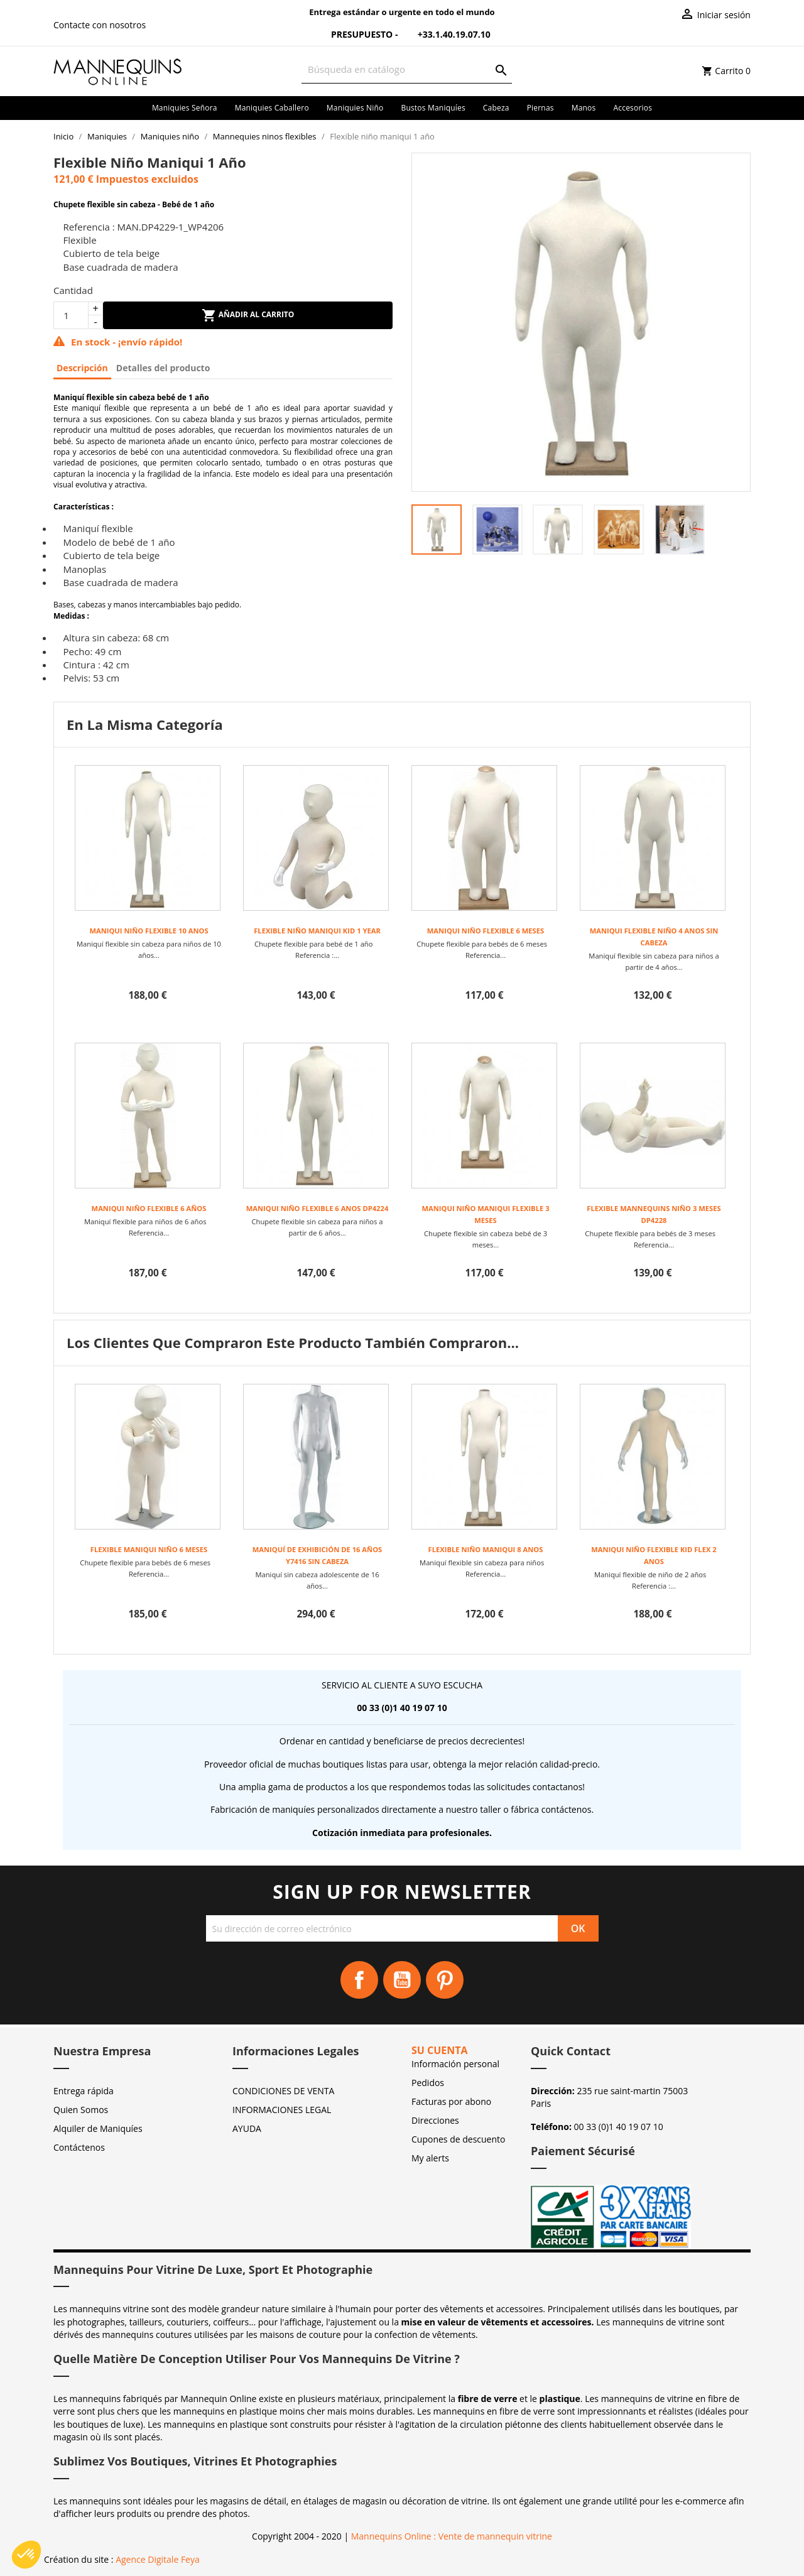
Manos (584, 107)
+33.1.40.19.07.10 (445, 34)
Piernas (540, 107)
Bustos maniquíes (433, 107)
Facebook (359, 1980)
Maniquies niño (355, 107)
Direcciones (435, 2120)
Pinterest (445, 1980)
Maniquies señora (184, 107)
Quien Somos (80, 2110)
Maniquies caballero (272, 107)
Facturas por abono (451, 2101)
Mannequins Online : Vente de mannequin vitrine (451, 2536)
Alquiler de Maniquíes (98, 2128)
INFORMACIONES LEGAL (281, 2110)
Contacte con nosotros (99, 25)
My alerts (430, 2158)
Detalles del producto (163, 368)
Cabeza (496, 107)
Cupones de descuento (458, 2139)
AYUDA (246, 2128)
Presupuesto (354, 34)
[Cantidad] (71, 315)
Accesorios (632, 107)
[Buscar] (407, 69)
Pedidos (427, 2083)
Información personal (455, 2064)
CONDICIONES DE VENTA (283, 2091)
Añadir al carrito (248, 315)
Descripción (82, 368)
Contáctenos (79, 2147)
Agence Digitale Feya (158, 2559)
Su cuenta (439, 2050)
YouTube (402, 1980)
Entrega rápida (83, 2091)
